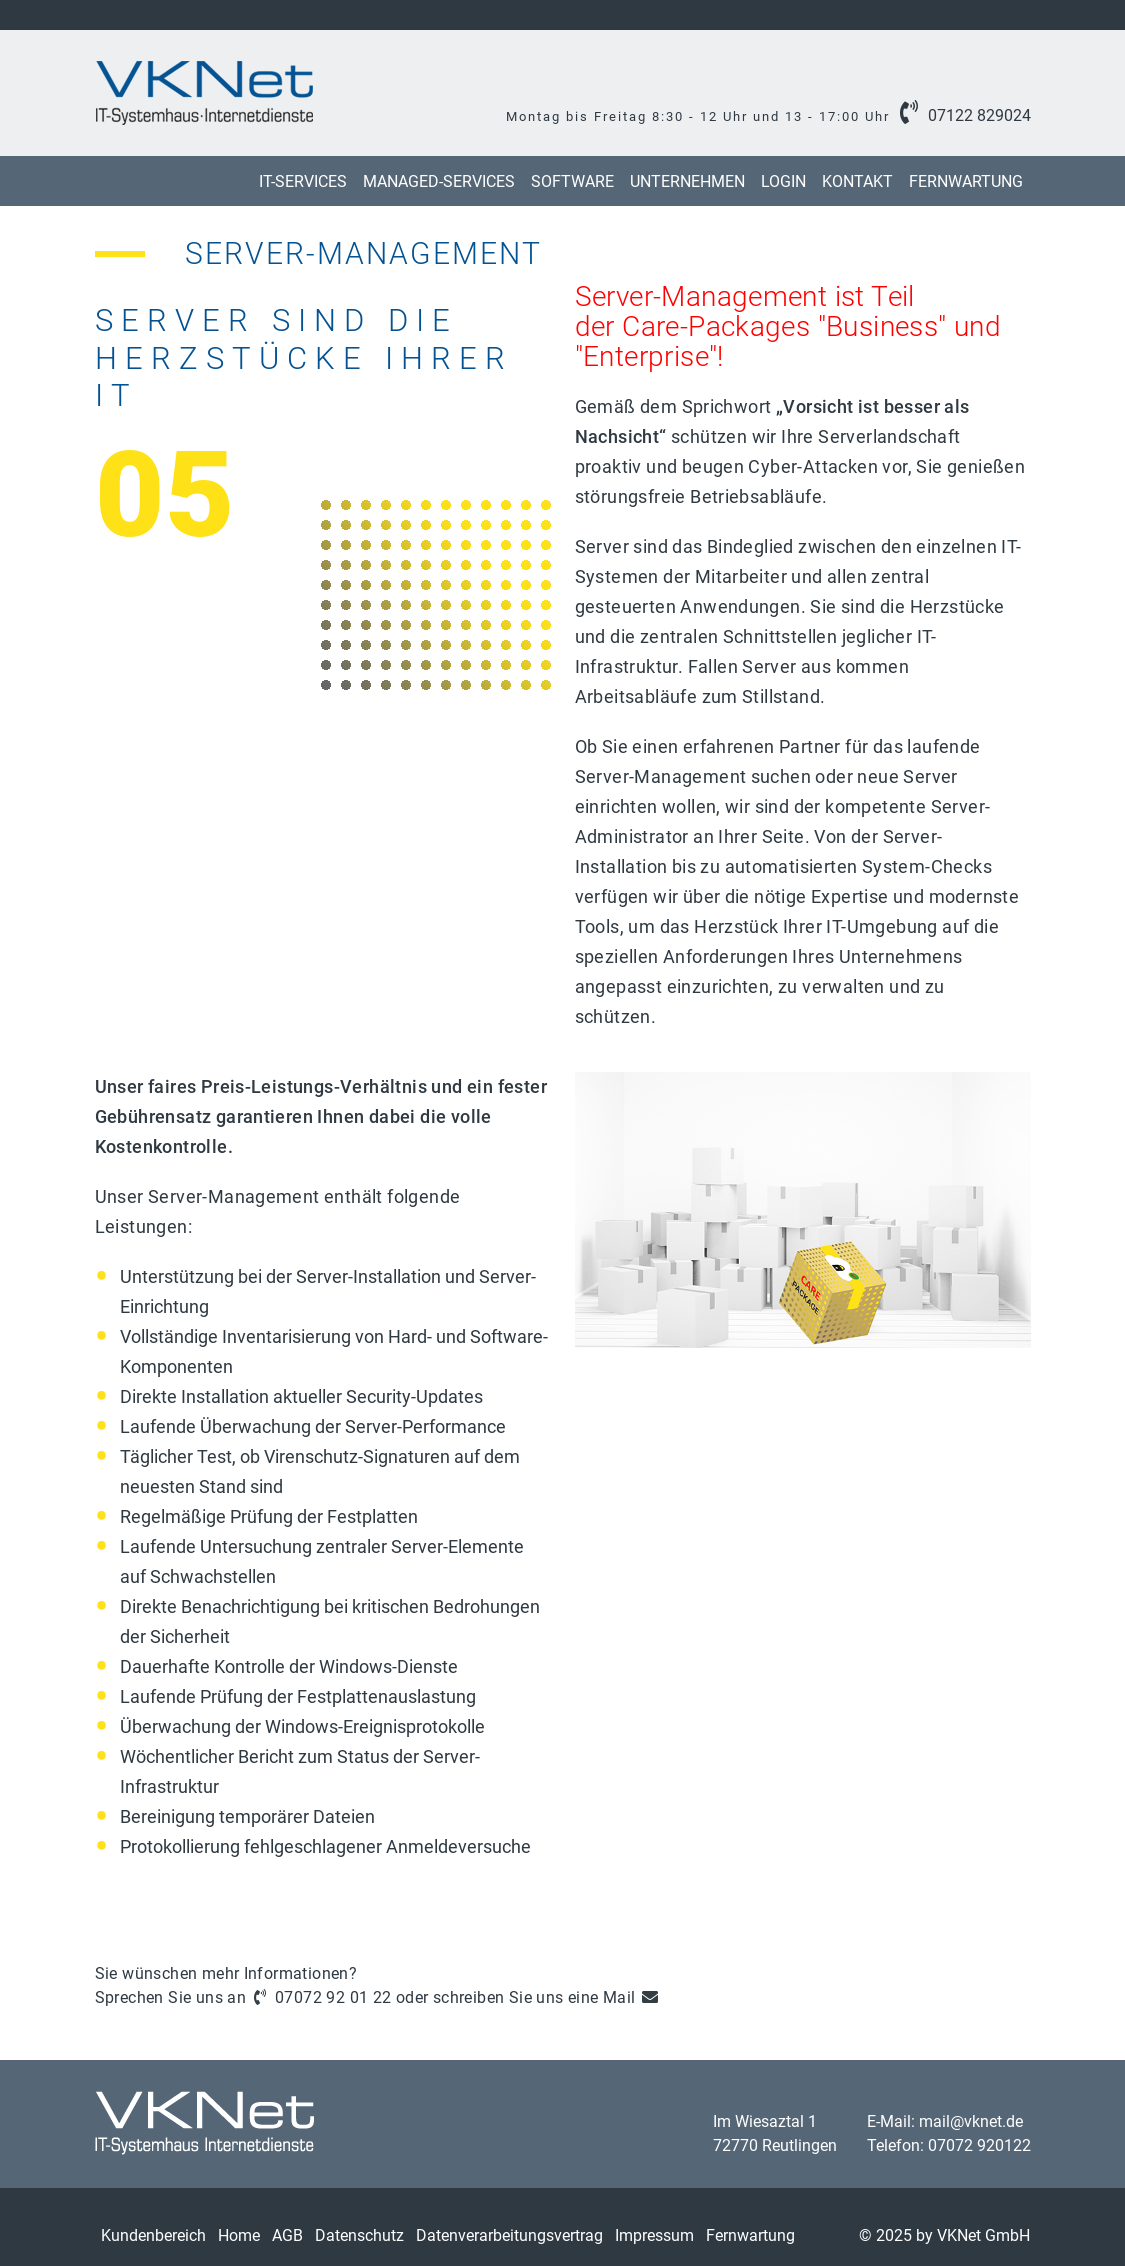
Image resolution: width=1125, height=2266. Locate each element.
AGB (287, 2235)
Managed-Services (439, 181)
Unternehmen (687, 181)
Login (783, 181)
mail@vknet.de (971, 2121)
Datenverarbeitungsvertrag (509, 2235)
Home (239, 2235)
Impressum (654, 2235)
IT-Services (303, 181)
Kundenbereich (153, 2235)
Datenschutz (359, 2235)
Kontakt (857, 181)
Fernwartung (966, 181)
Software (572, 181)
